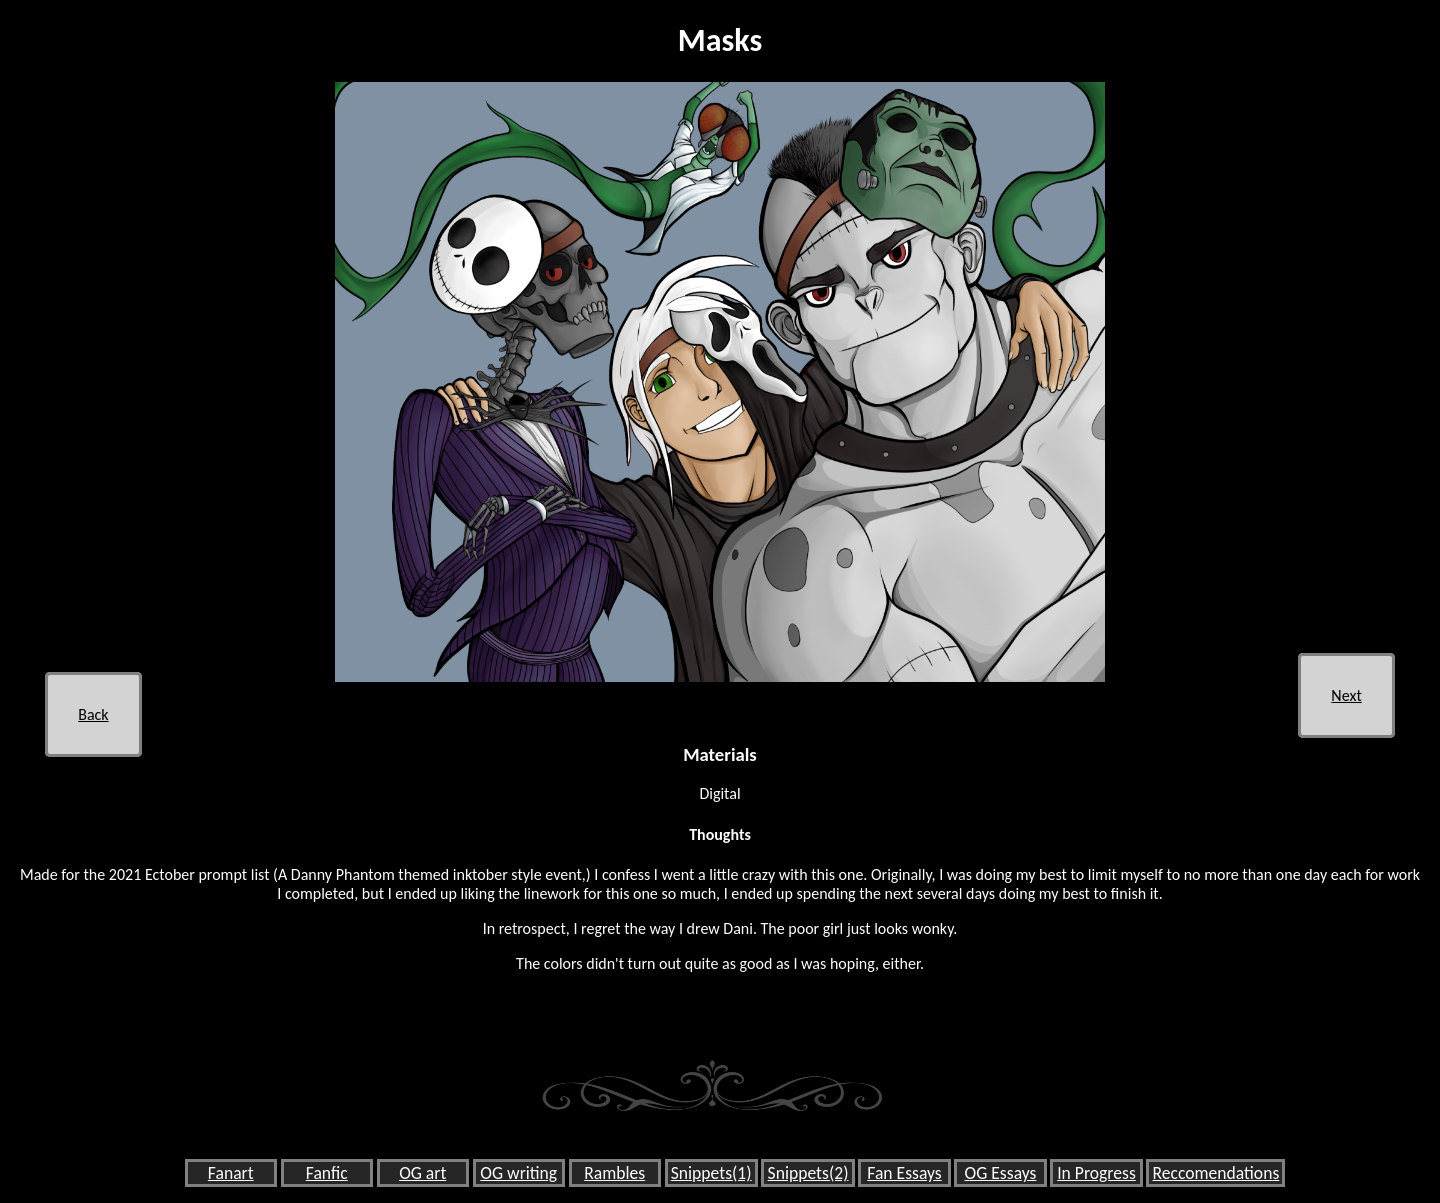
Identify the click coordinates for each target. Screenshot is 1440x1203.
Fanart (231, 1173)
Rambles (614, 1173)
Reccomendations (1215, 1173)
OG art (422, 1173)
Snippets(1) (711, 1173)
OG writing (518, 1173)
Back (93, 714)
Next (1346, 695)
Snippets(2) (808, 1173)
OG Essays (1001, 1173)
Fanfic (327, 1173)
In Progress (1096, 1173)
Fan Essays (904, 1173)
